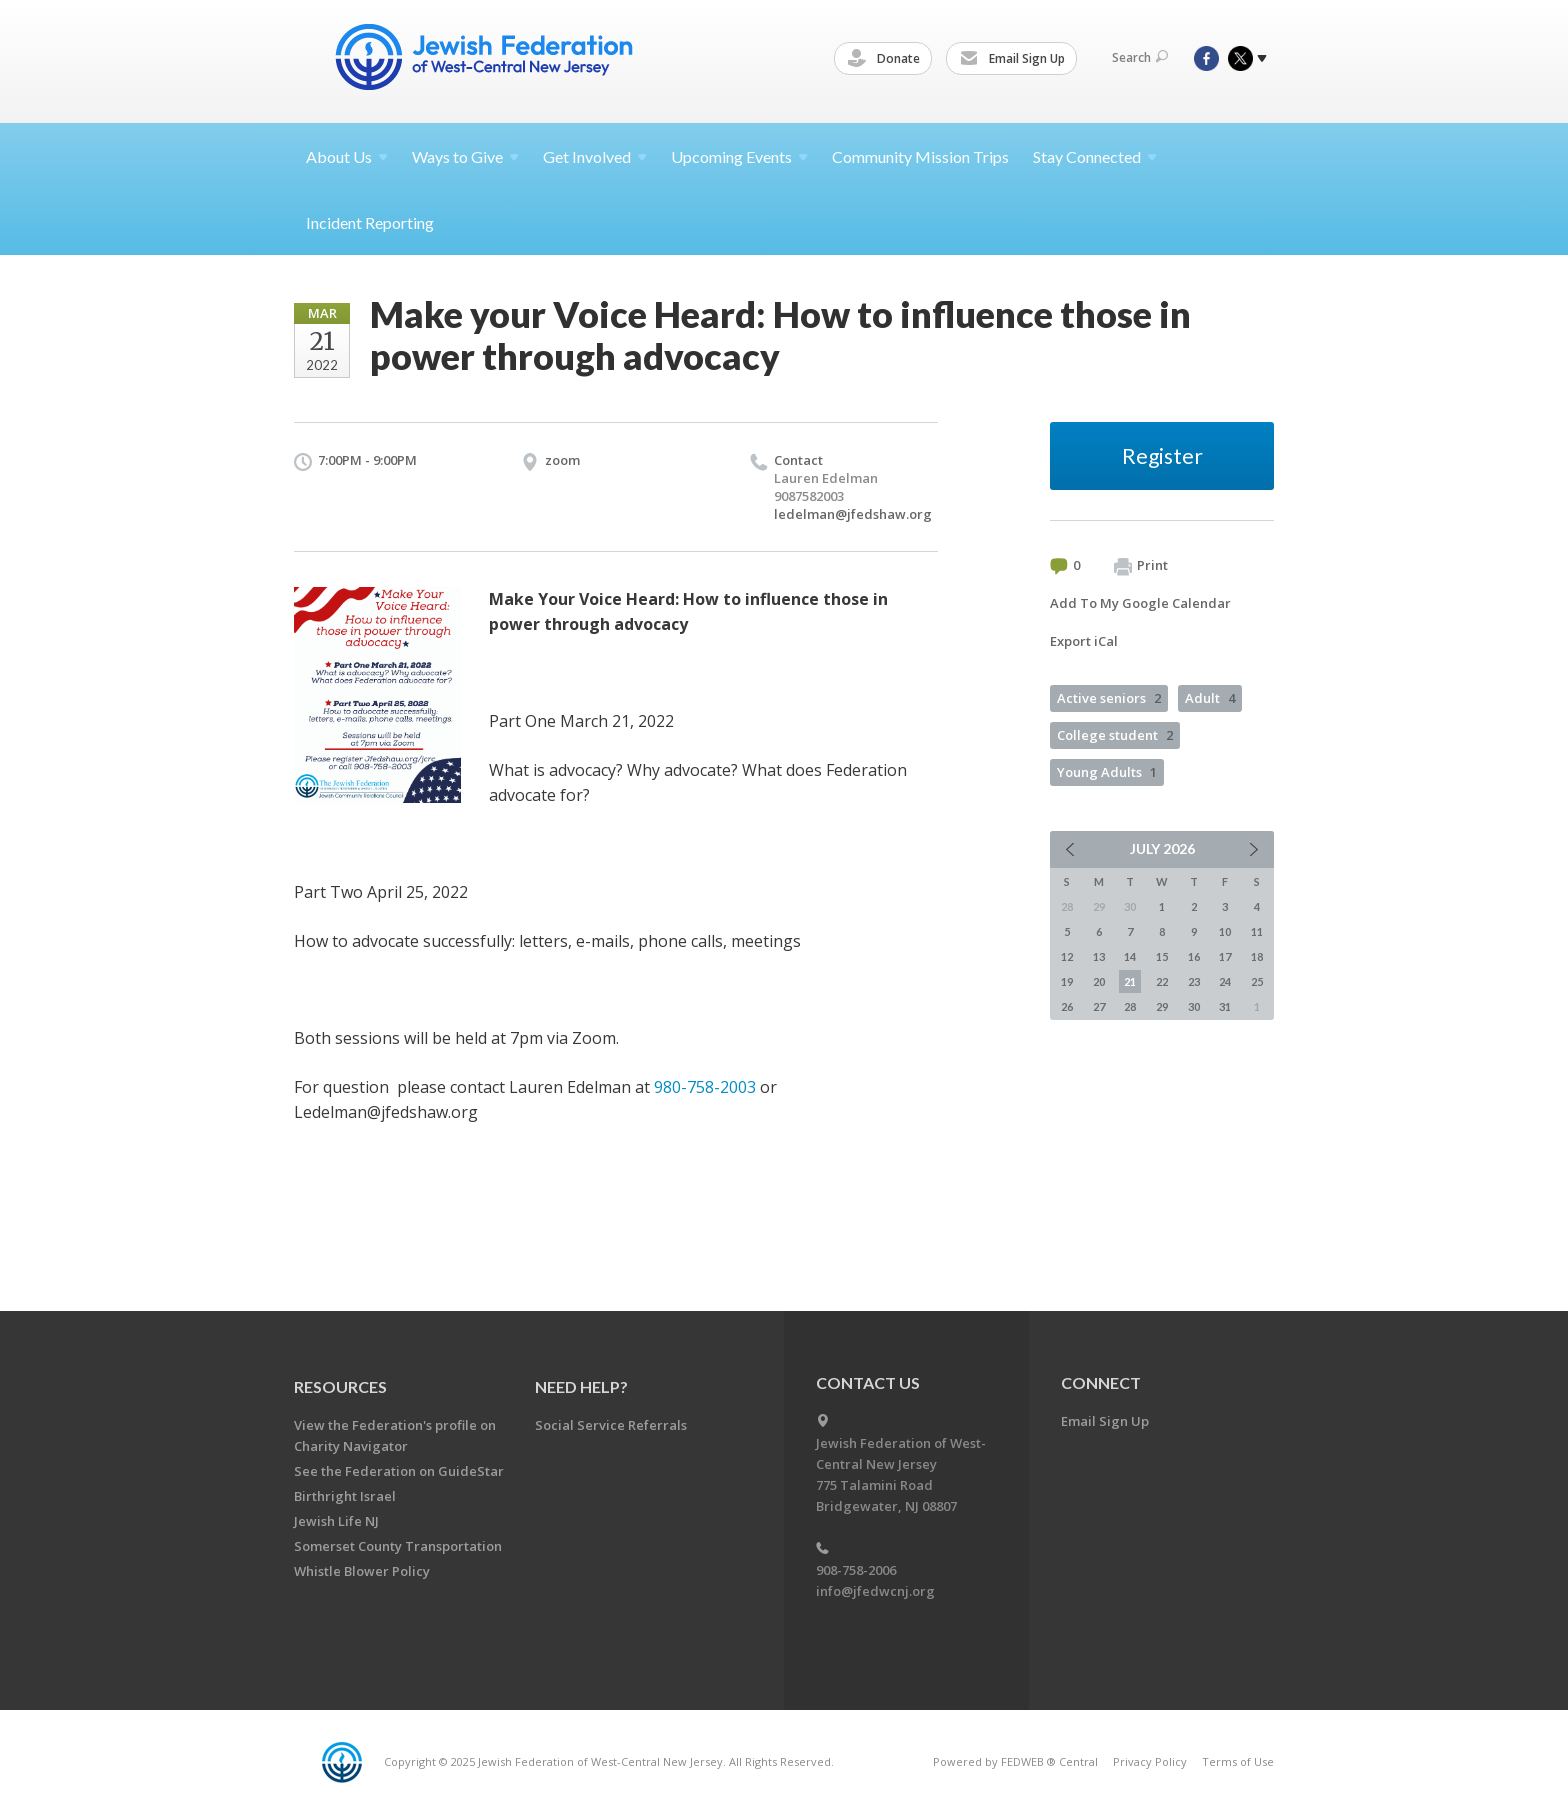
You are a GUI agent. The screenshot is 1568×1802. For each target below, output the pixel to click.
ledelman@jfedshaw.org (853, 514)
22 (1162, 981)
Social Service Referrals (611, 1425)
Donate (887, 59)
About (347, 156)
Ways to (465, 156)
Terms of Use (1238, 1761)
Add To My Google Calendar (1140, 603)
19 (1067, 981)
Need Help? (581, 1386)
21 (1130, 981)
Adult (1210, 698)
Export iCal (1084, 641)
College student (1115, 735)
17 (1225, 956)
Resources (340, 1386)
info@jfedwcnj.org (875, 1591)
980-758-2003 (705, 1087)
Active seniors (1109, 698)
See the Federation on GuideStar (399, 1471)
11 (1257, 931)
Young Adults (1107, 772)
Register (1162, 455)
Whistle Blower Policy (362, 1571)
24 (1225, 981)
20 (1099, 981)
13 (1099, 956)
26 (1067, 1006)
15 (1162, 956)
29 (1162, 1006)
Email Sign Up (1015, 59)
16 (1194, 956)
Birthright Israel (345, 1496)
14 (1130, 956)
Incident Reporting (370, 222)
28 (1130, 1006)
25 (1257, 981)
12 (1067, 956)
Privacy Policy (1150, 1761)
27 (1099, 1006)
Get (595, 156)
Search (1140, 57)
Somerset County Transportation (398, 1546)
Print (1141, 566)
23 (1194, 981)
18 (1257, 956)
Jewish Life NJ (336, 1521)
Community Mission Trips (920, 156)
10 (1225, 931)
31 (1225, 1006)
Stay (1095, 156)
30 (1194, 1006)
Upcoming (739, 156)
